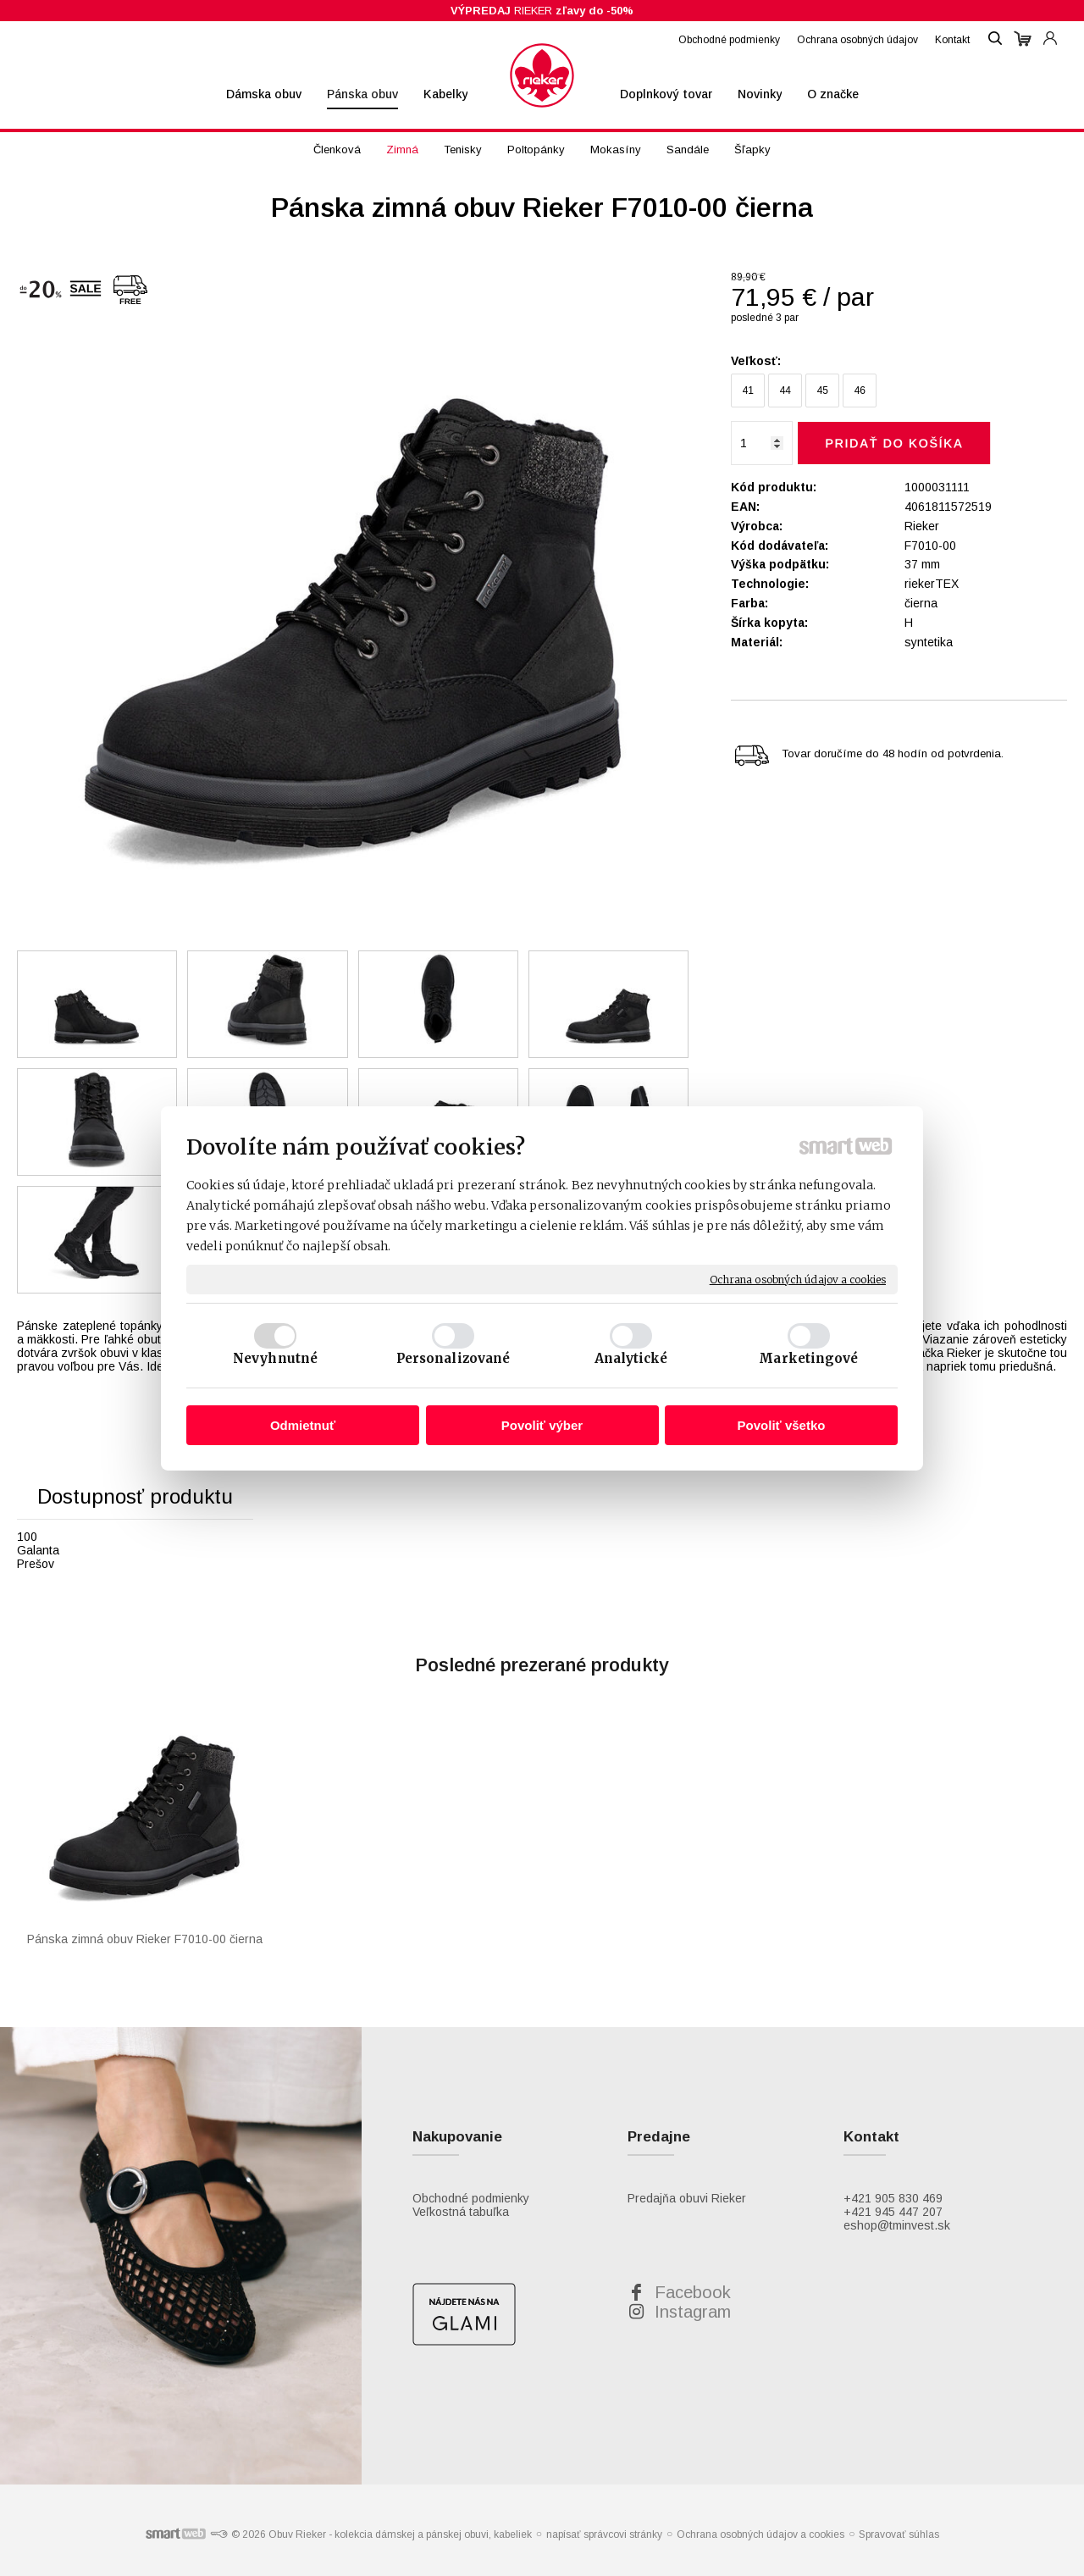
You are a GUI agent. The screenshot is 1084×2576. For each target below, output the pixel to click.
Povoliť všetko (782, 1425)
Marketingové (808, 1358)
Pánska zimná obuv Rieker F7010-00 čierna (145, 1939)
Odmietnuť (302, 1425)
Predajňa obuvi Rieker (687, 2198)
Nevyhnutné (275, 1358)
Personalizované (453, 1358)
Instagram (693, 2311)
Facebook (693, 2292)
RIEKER (542, 10)
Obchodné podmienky (470, 2198)
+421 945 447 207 (893, 2212)
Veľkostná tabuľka (460, 2212)
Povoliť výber (542, 1425)
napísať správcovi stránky (604, 2534)
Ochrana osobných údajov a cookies (798, 1278)
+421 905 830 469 (893, 2198)
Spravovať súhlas (899, 2534)
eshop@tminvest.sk (896, 2225)
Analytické (631, 1358)
